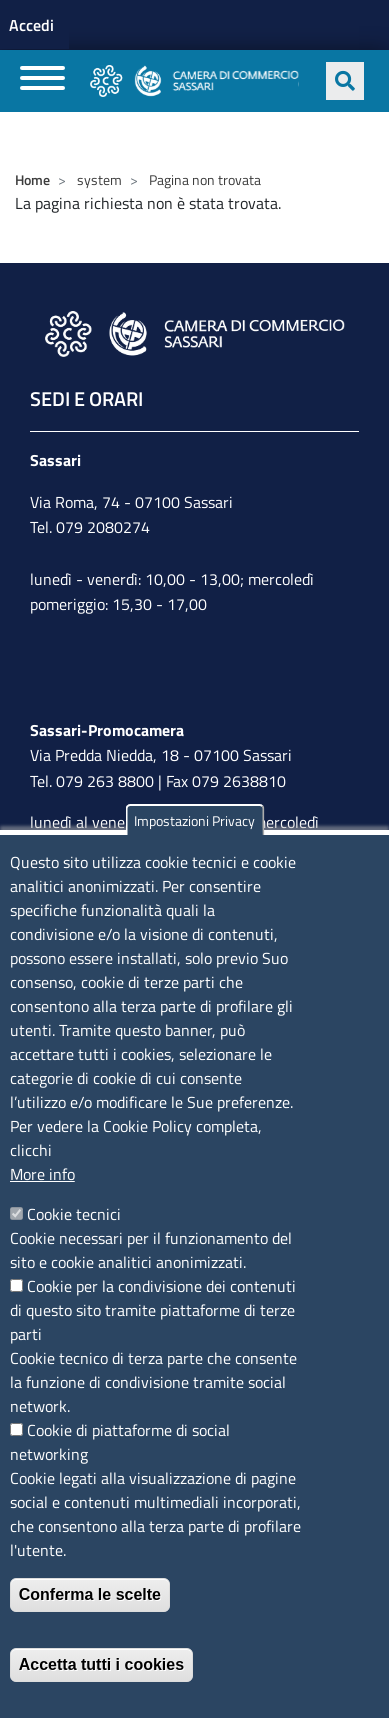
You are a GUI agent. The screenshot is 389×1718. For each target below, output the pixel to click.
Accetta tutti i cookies (101, 1664)
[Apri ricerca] (345, 81)
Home (32, 179)
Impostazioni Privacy (194, 820)
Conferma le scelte (90, 1594)
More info (42, 1174)
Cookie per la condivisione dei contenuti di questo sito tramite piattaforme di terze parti (153, 1310)
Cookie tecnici (74, 1214)
